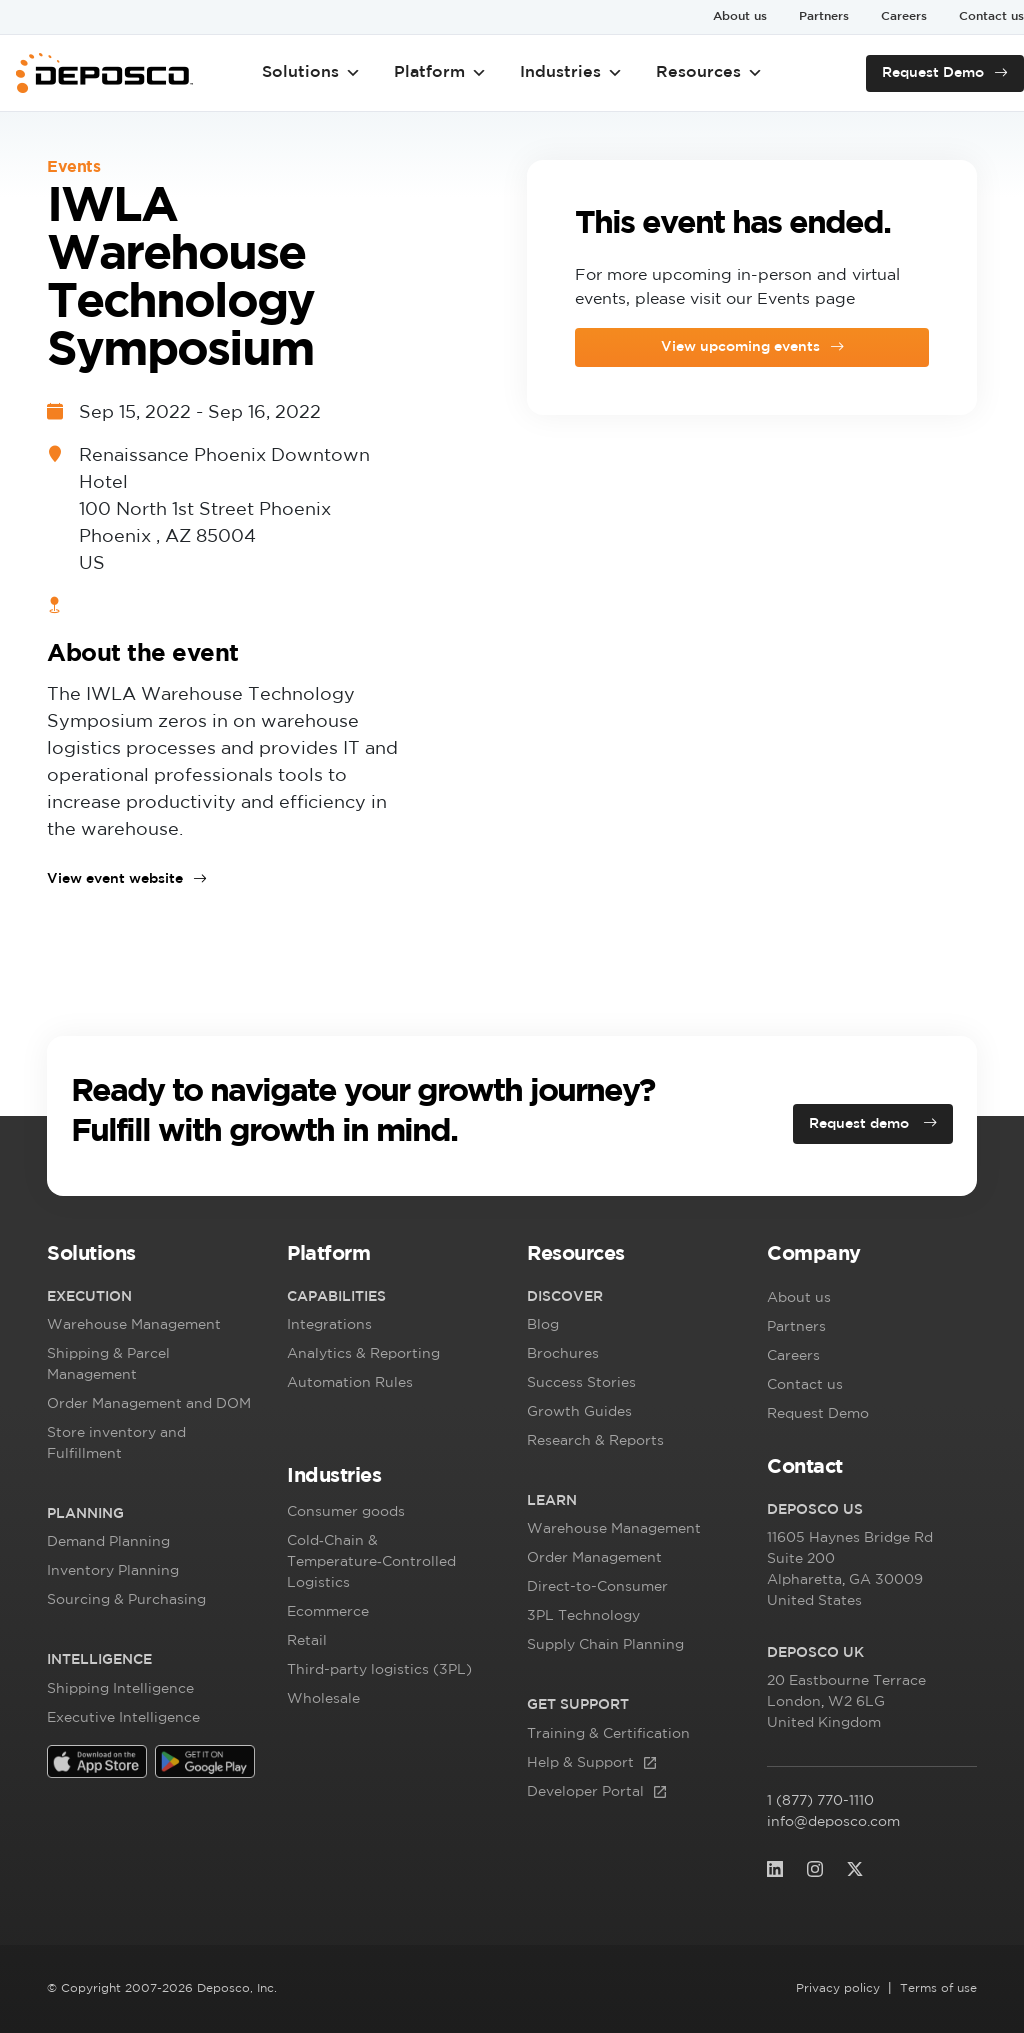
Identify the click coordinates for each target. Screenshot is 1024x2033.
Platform (440, 73)
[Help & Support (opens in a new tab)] (608, 1763)
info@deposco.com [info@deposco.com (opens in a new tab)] (833, 1822)
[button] (152, 1258)
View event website (115, 879)
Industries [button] (571, 73)
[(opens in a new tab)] (97, 1760)
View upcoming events (740, 347)
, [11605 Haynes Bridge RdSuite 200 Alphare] (850, 1572)
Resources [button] (709, 73)
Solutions (311, 73)
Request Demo (933, 73)
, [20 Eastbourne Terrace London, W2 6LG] (847, 1704)
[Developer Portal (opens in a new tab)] (608, 1792)
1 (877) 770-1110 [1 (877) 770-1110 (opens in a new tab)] (844, 1801)
